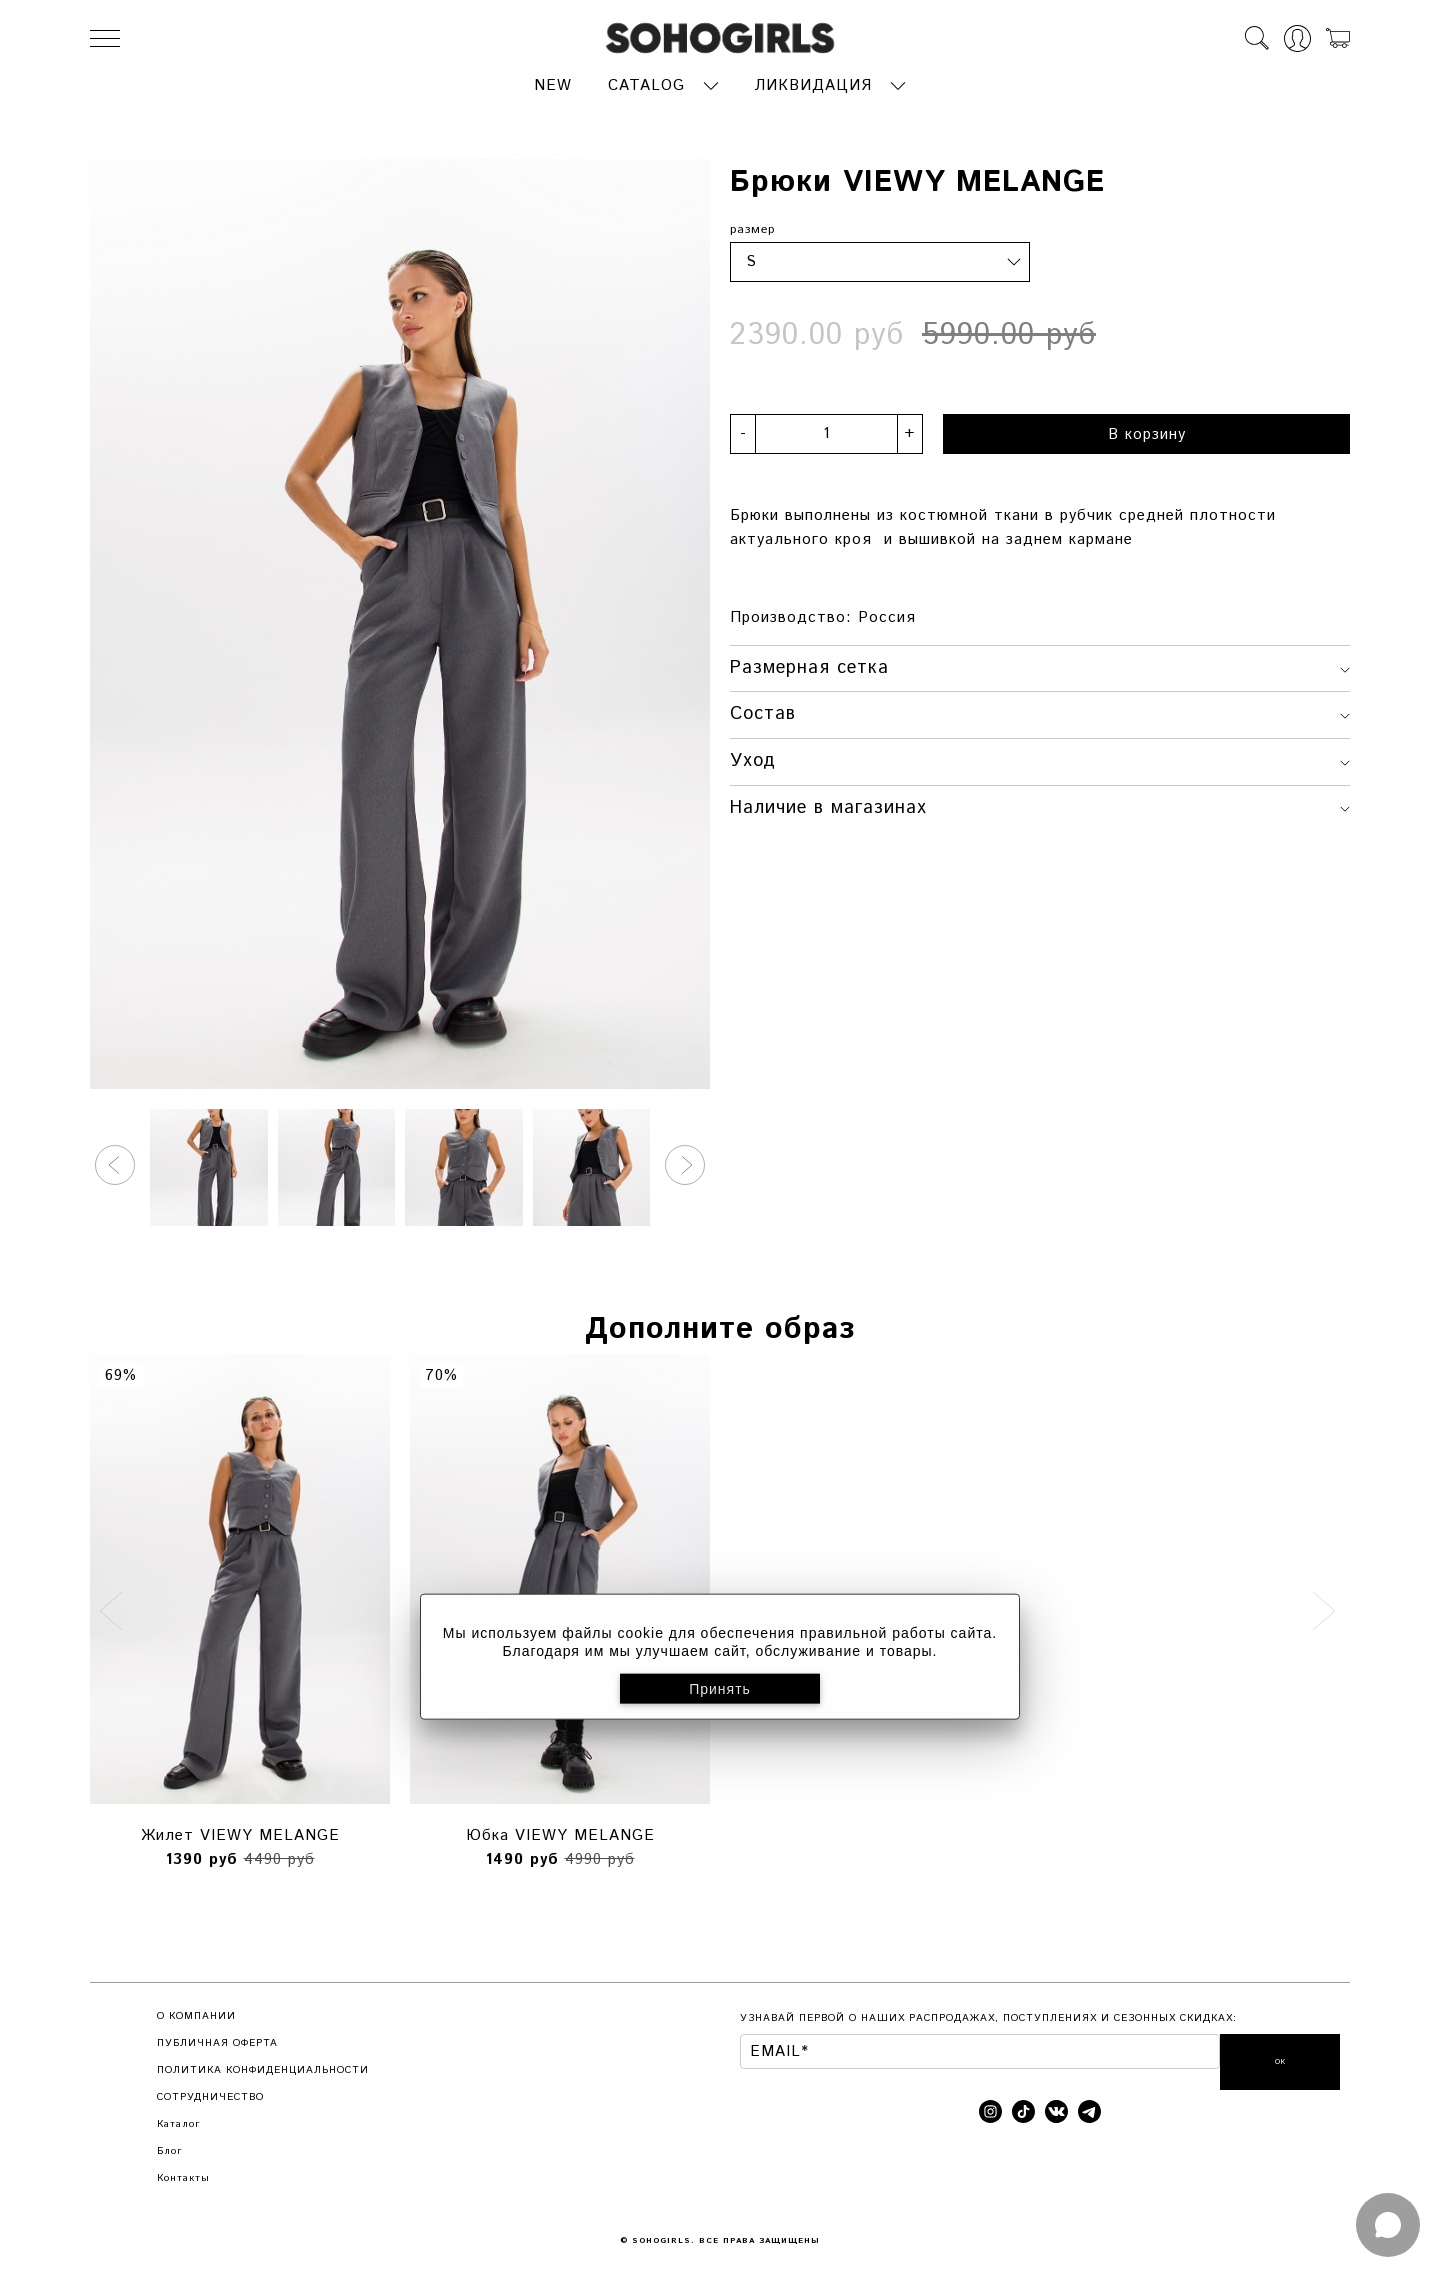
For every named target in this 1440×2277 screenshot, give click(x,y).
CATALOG (646, 81)
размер (752, 224)
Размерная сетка (1040, 663)
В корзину (1147, 429)
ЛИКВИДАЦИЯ (813, 81)
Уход (1040, 757)
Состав (1040, 710)
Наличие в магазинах (1040, 803)
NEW (553, 81)
